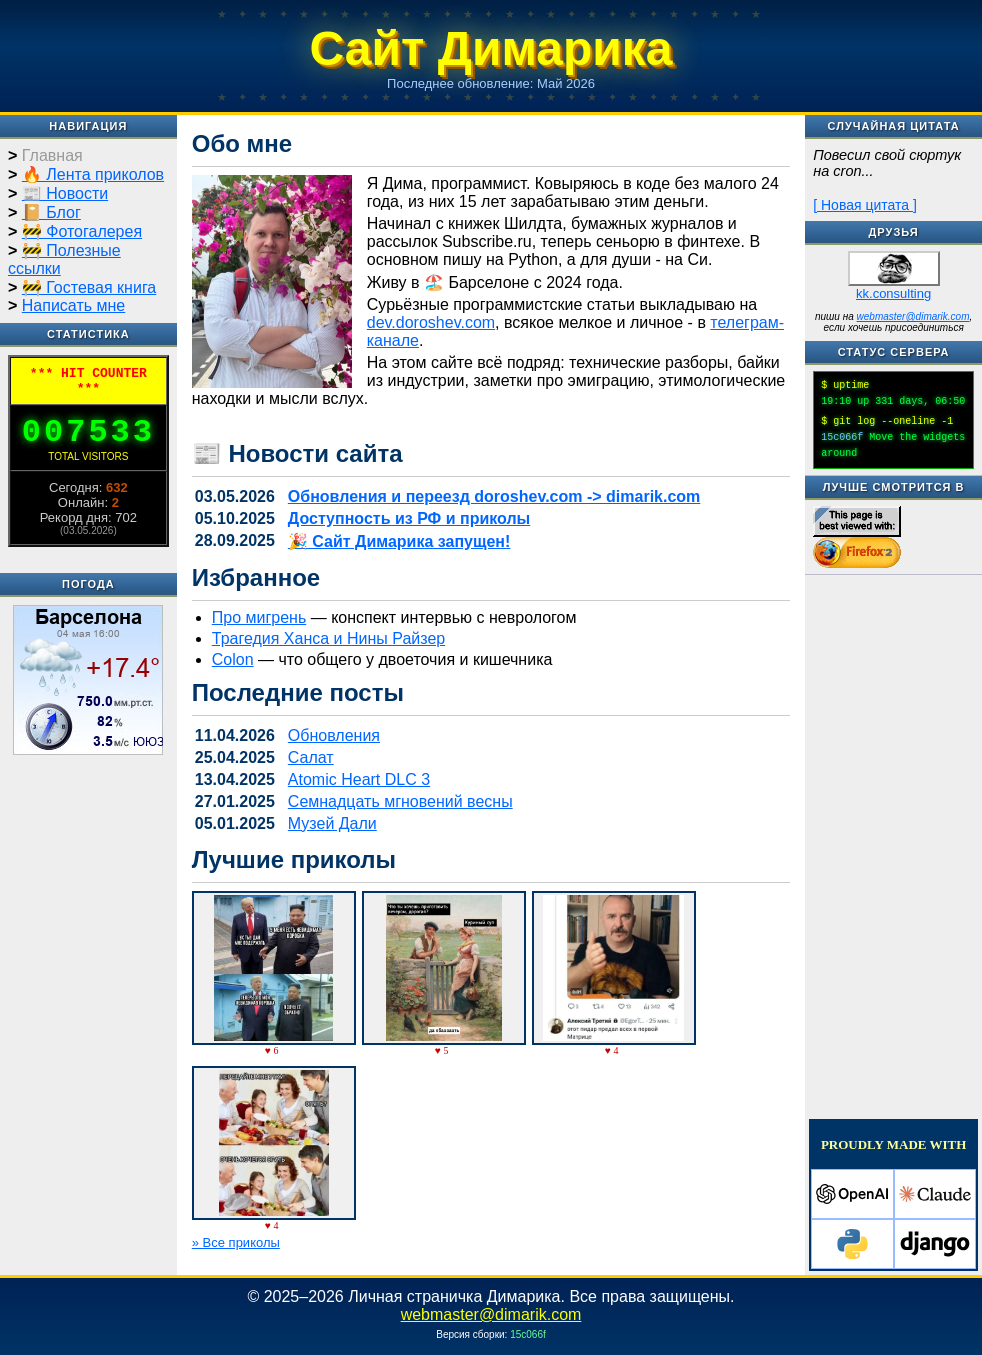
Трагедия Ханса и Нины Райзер (328, 638)
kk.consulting (893, 293)
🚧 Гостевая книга (89, 287)
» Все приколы (236, 1242)
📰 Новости (65, 193)
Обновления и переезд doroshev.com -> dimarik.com (494, 496)
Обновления (334, 735)
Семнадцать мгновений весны (400, 801)
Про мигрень (259, 617)
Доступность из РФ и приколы (409, 518)
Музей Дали (332, 823)
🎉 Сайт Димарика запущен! (399, 541)
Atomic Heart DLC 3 (359, 779)
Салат (311, 757)
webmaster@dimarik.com (913, 316)
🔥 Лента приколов (93, 174)
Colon (233, 659)
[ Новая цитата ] (865, 205)
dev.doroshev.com (431, 322)
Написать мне (73, 305)
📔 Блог (51, 212)
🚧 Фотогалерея (82, 231)
